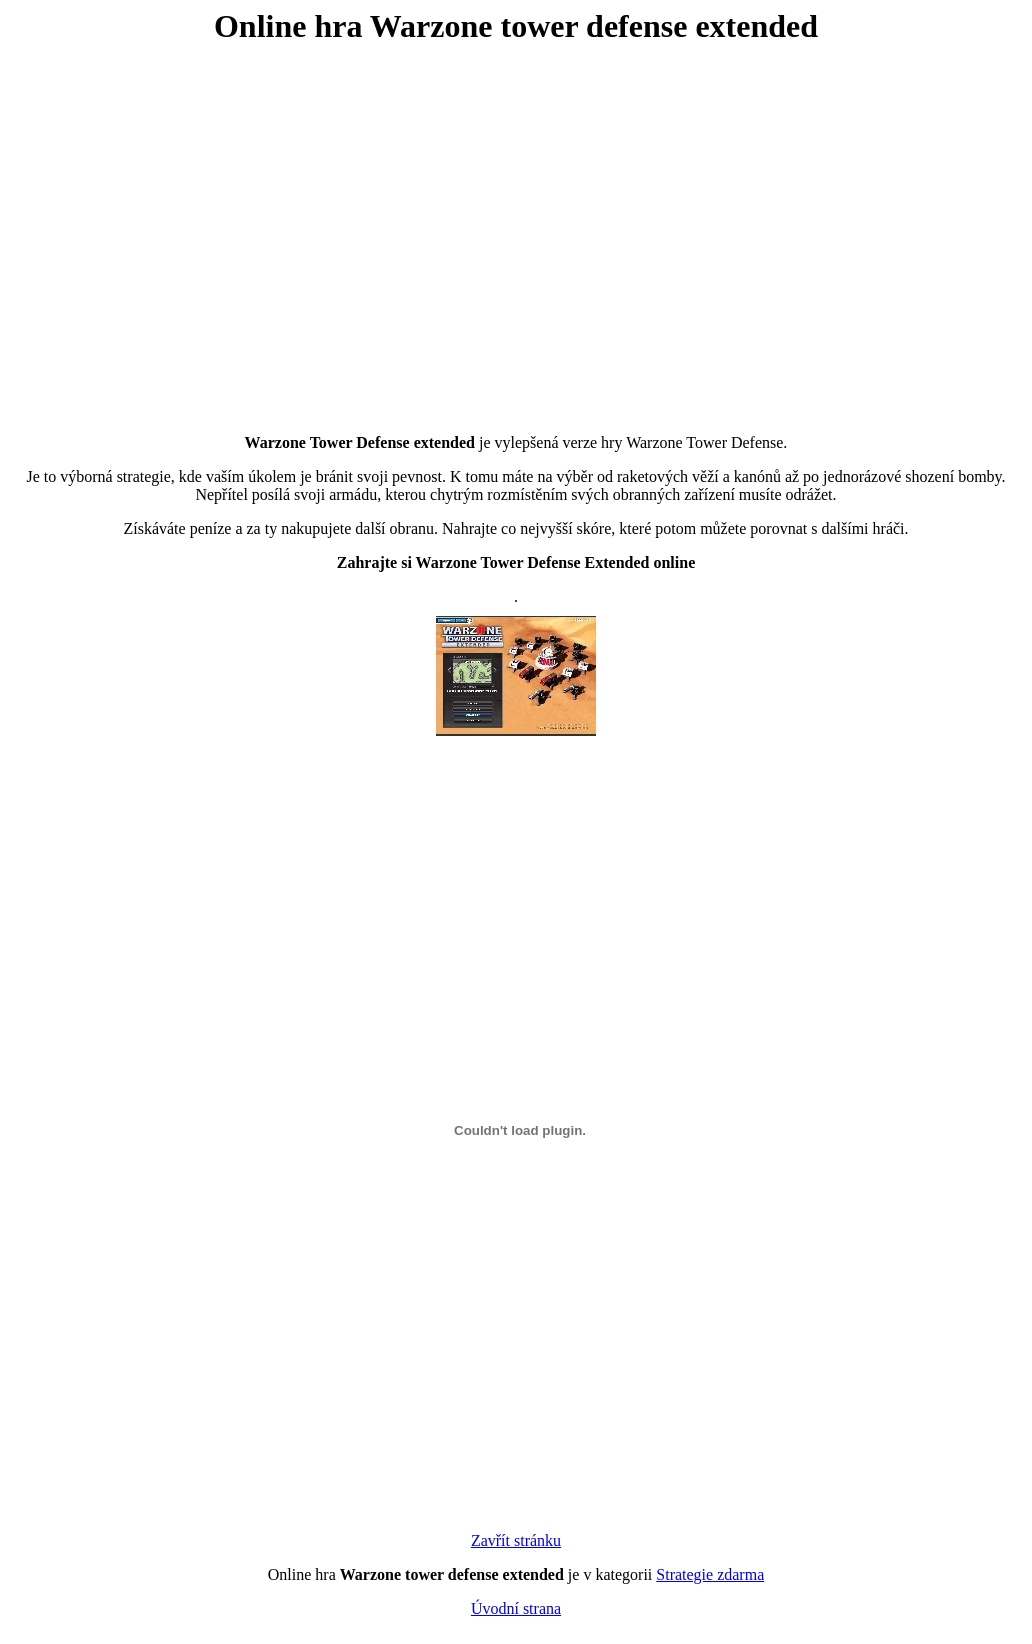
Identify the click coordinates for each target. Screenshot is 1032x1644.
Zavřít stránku (516, 1540)
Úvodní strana (516, 1608)
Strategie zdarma (710, 1574)
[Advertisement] (516, 224)
